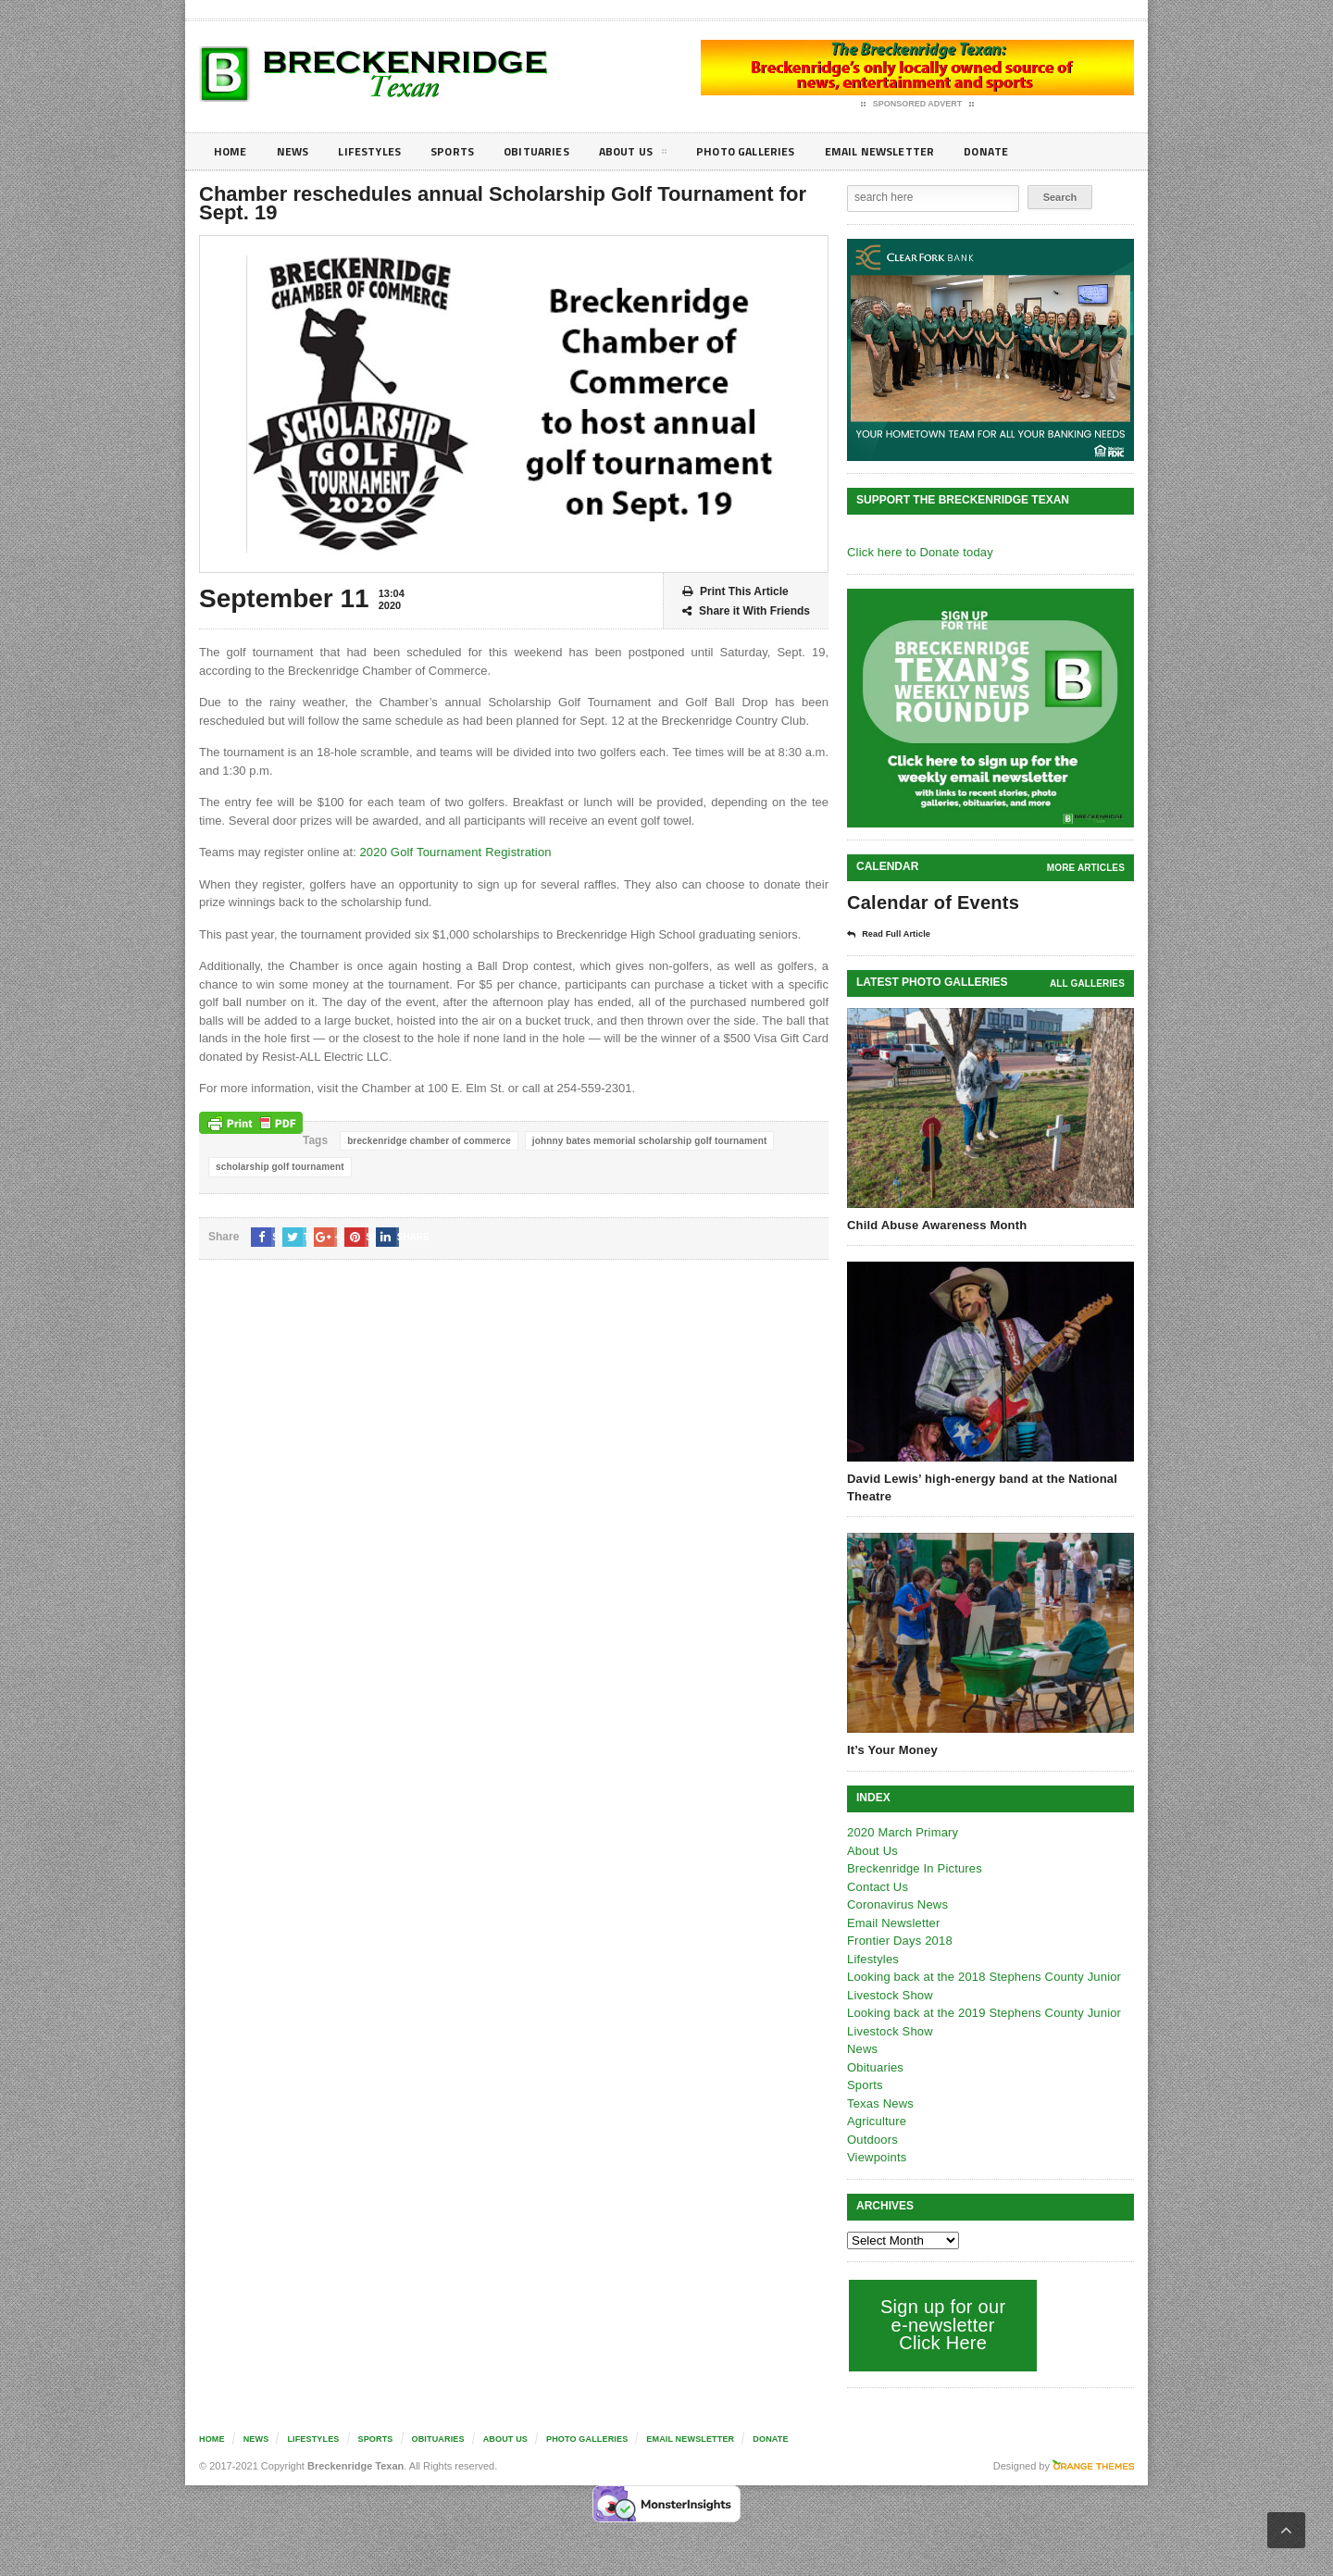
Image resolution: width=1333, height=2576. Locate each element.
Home (232, 151)
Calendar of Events (931, 902)
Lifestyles (380, 151)
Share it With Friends (746, 611)
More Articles (1087, 868)
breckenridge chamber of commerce (426, 1141)
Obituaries (558, 151)
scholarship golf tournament (278, 1167)
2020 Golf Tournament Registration (452, 852)
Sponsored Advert (917, 104)
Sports (468, 151)
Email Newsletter (926, 151)
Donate (1040, 151)
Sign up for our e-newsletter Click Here (941, 2324)
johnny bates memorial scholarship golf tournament (642, 1141)
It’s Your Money (891, 1749)
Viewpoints (876, 2156)
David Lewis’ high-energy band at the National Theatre (978, 1486)
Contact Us (876, 1886)
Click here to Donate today (918, 552)
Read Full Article (895, 934)
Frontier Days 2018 (898, 1940)
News (298, 151)
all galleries (1088, 982)
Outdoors (871, 2139)
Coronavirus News (896, 1903)
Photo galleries (782, 151)
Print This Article (735, 592)
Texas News (879, 2102)
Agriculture (875, 2120)
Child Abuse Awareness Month (935, 1224)
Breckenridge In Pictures (912, 1867)
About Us (661, 155)
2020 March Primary (901, 1831)
